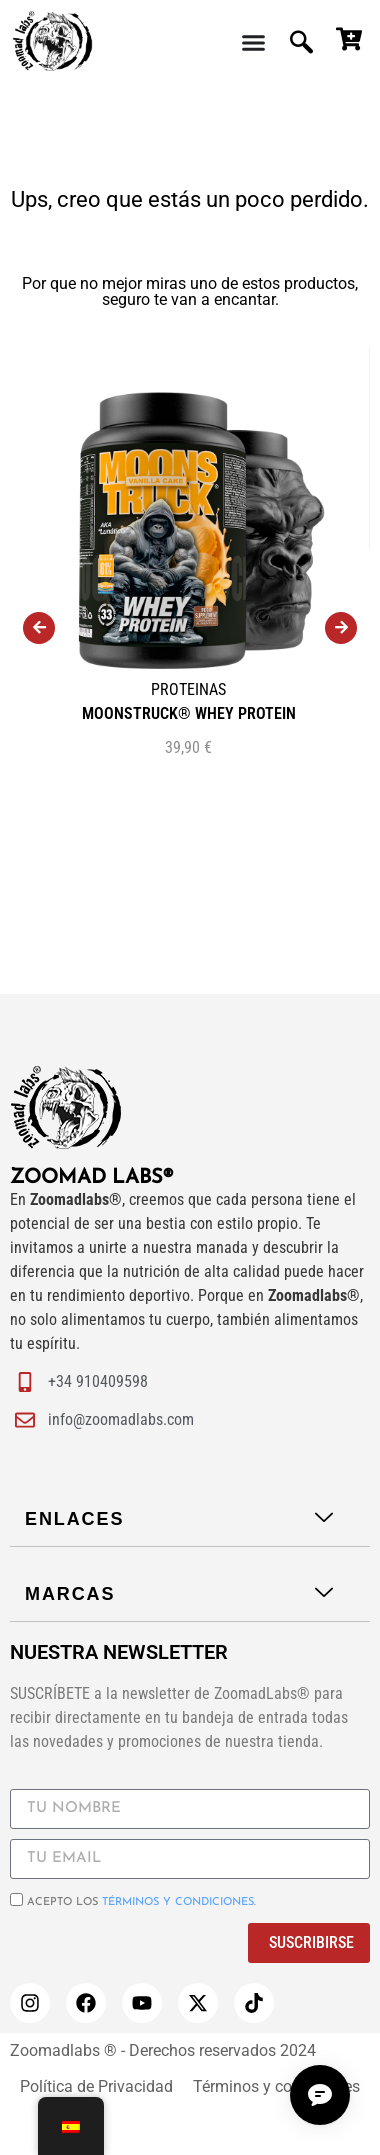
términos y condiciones (178, 1902)
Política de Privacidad (96, 2086)
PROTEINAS (188, 689)
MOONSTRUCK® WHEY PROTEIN (189, 713)
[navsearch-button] (303, 43)
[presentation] (39, 628)
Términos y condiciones (276, 2086)
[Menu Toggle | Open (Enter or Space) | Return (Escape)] (253, 42)
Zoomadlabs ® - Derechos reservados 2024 (163, 2050)
